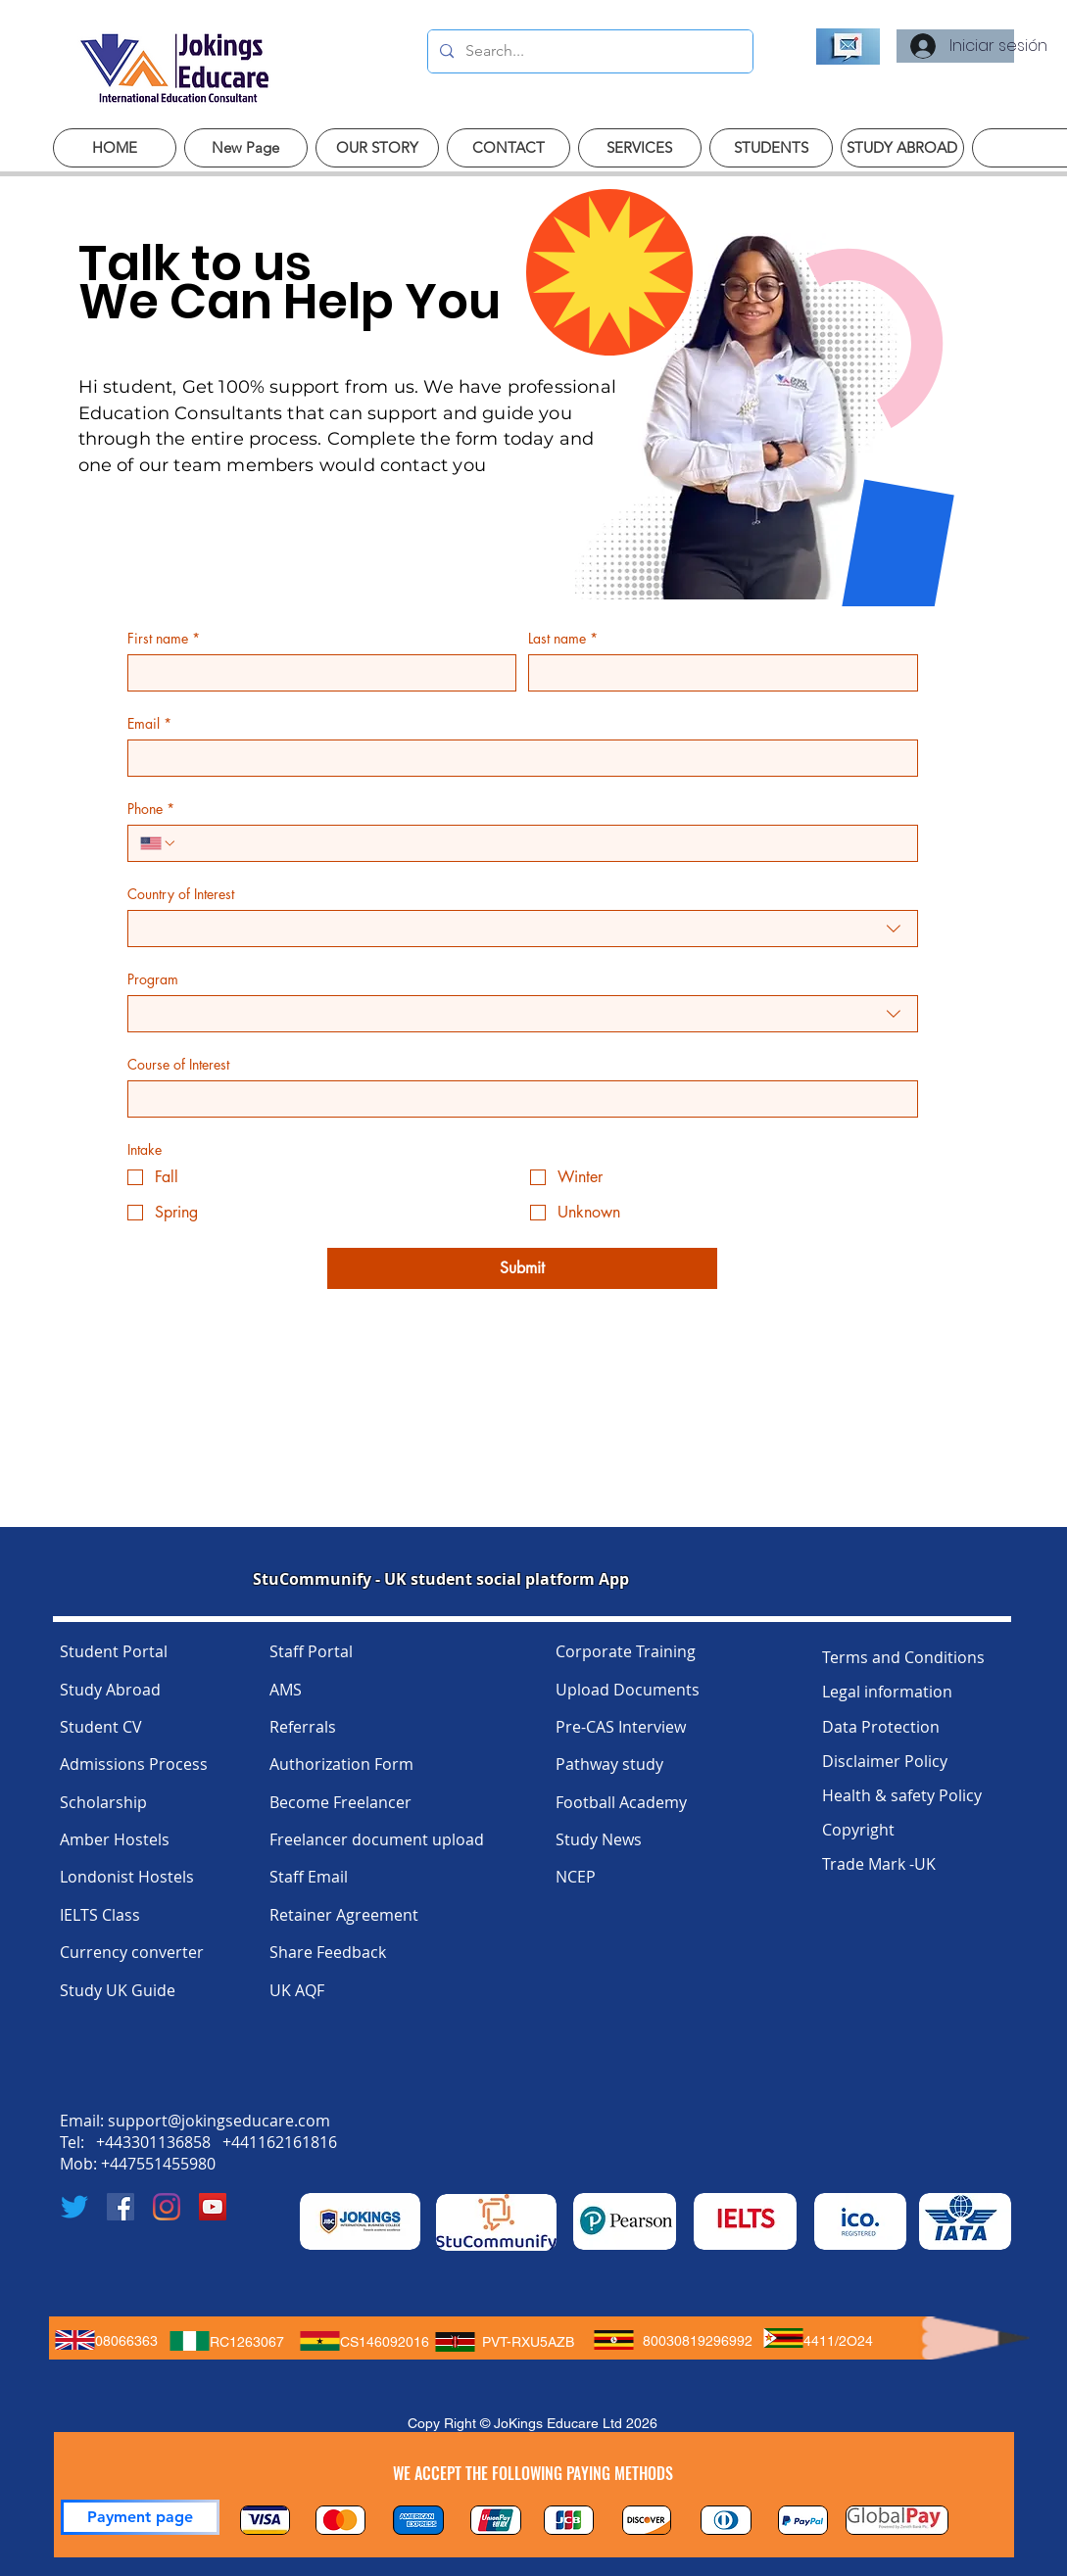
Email (149, 723)
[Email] (516, 758)
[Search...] (588, 51)
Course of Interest (178, 1064)
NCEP (576, 1876)
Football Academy (621, 1802)
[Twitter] (74, 2206)
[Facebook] (120, 2206)
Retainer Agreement (343, 1915)
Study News (599, 1839)
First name (163, 638)
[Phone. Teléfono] (541, 843)
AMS (285, 1689)
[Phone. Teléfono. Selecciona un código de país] (158, 843)
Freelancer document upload (376, 1839)
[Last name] (717, 673)
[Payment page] (140, 2517)
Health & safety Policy (902, 1795)
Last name (563, 638)
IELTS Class (100, 1915)
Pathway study (609, 1764)
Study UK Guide (117, 1990)
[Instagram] (166, 2206)
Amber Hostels (115, 1839)
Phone (150, 808)
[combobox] (522, 928)
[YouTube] (212, 2206)
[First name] (316, 673)
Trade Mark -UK (879, 1864)
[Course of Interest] (516, 1099)
